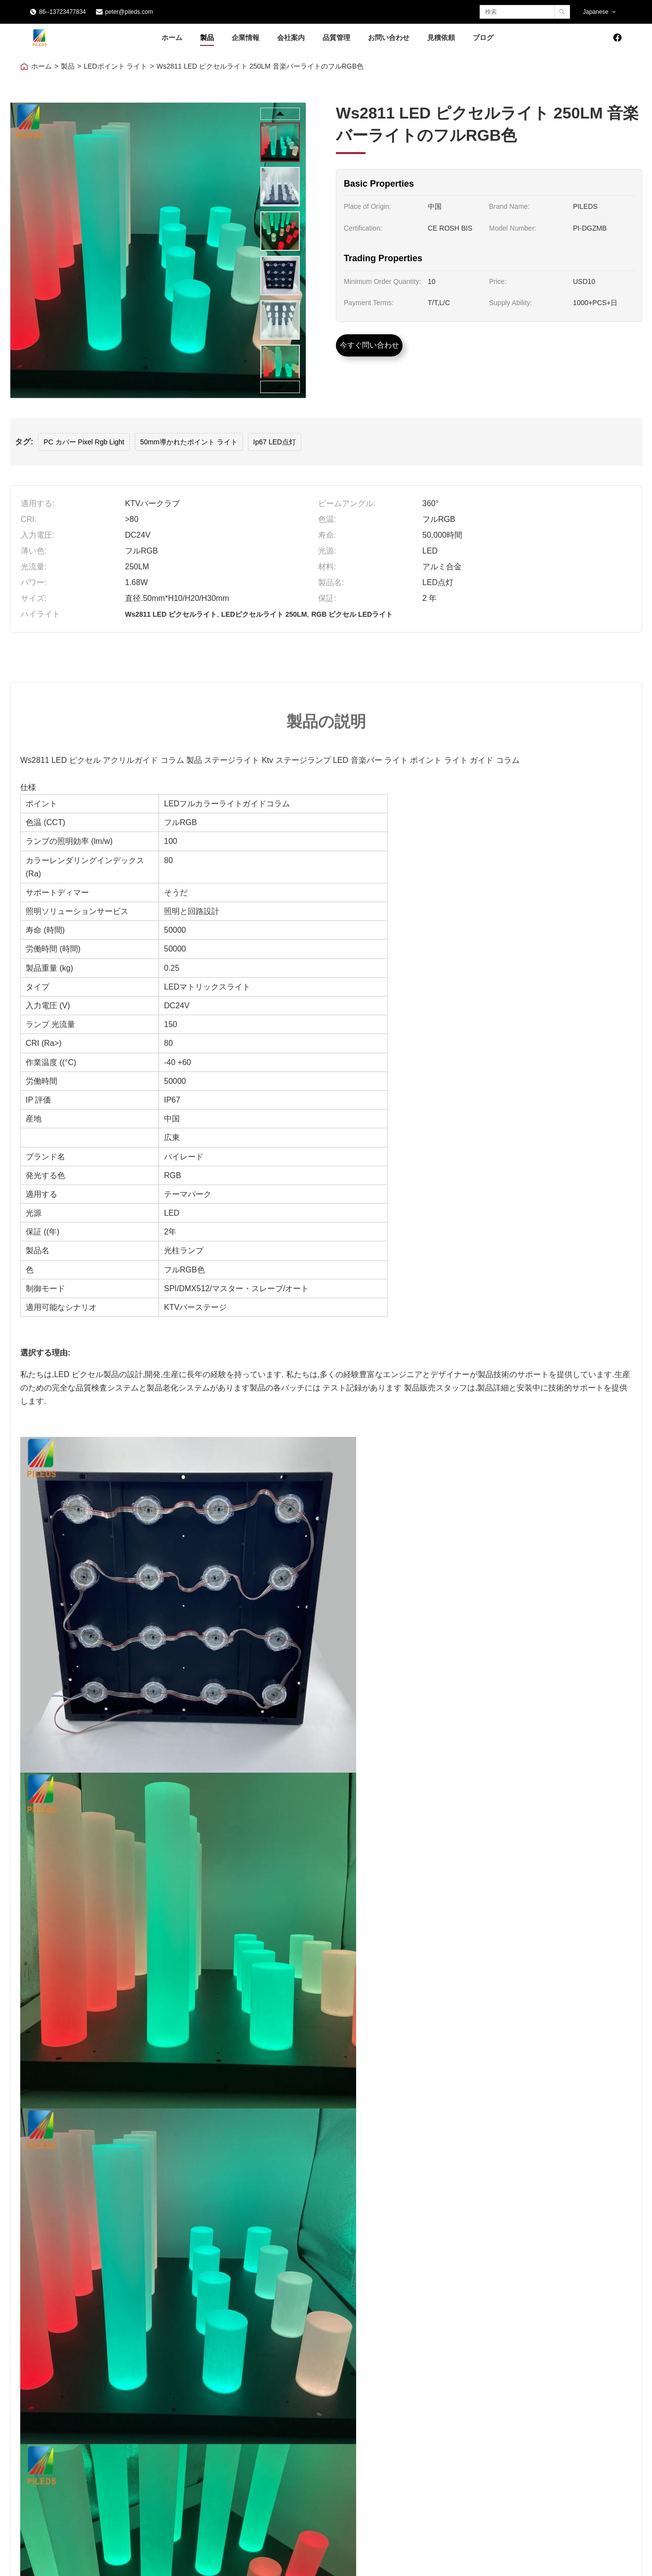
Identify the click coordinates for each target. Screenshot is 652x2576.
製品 (207, 37)
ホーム (172, 37)
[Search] (562, 11)
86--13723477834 (62, 11)
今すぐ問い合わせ (369, 345)
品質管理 (336, 37)
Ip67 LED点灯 (274, 442)
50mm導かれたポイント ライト (189, 442)
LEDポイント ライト (115, 66)
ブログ (483, 37)
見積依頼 (441, 37)
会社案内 (291, 37)
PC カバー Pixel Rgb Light (83, 442)
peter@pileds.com (129, 11)
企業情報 (245, 37)
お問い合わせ (388, 37)
